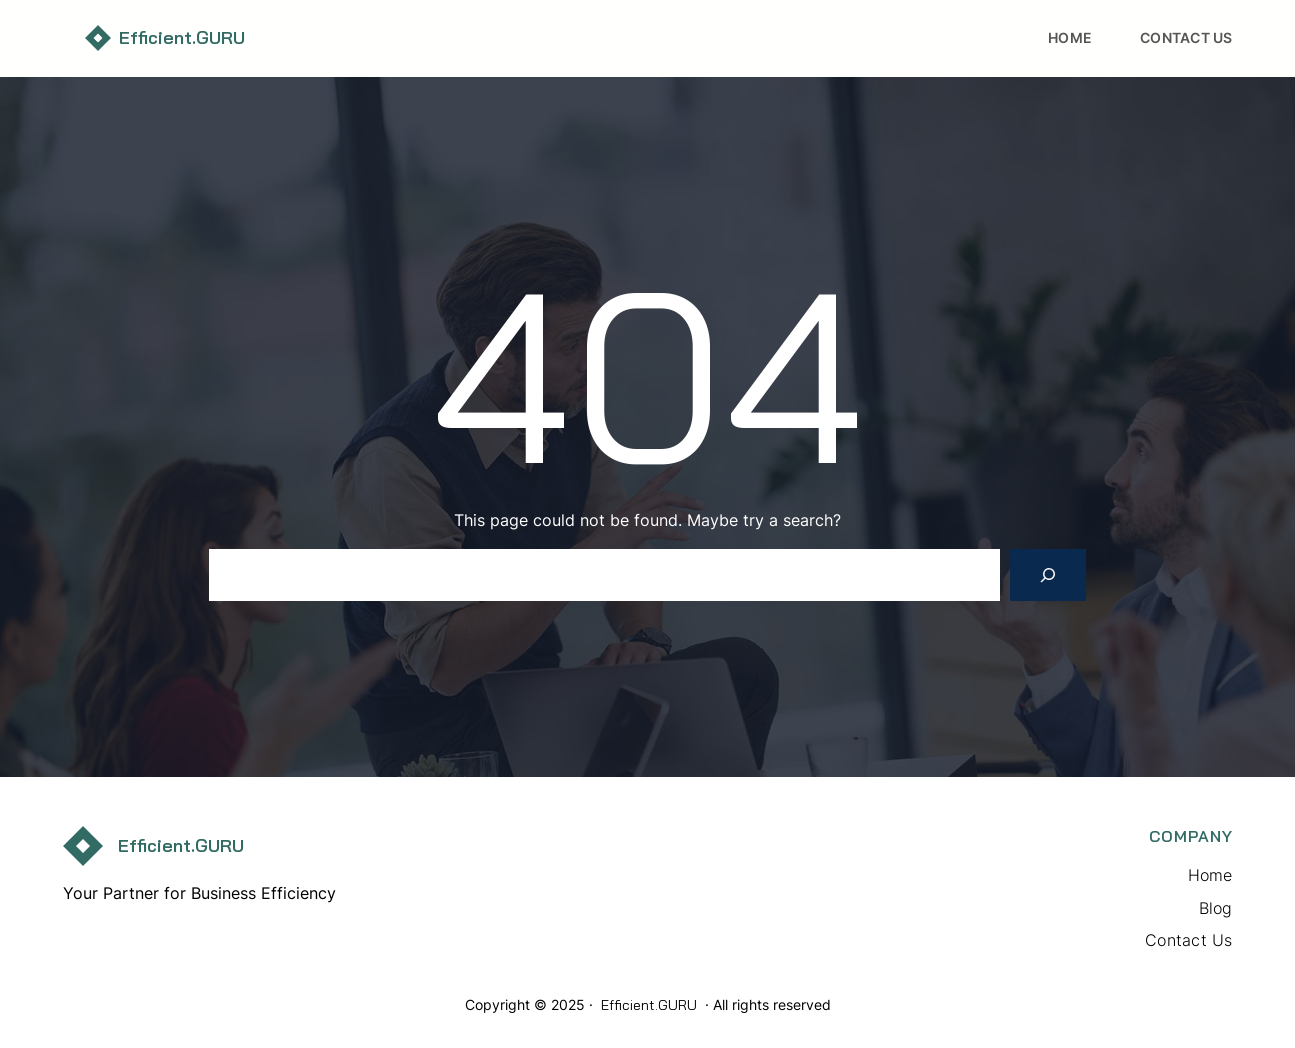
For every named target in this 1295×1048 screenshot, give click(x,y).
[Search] (1048, 575)
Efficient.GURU (182, 37)
